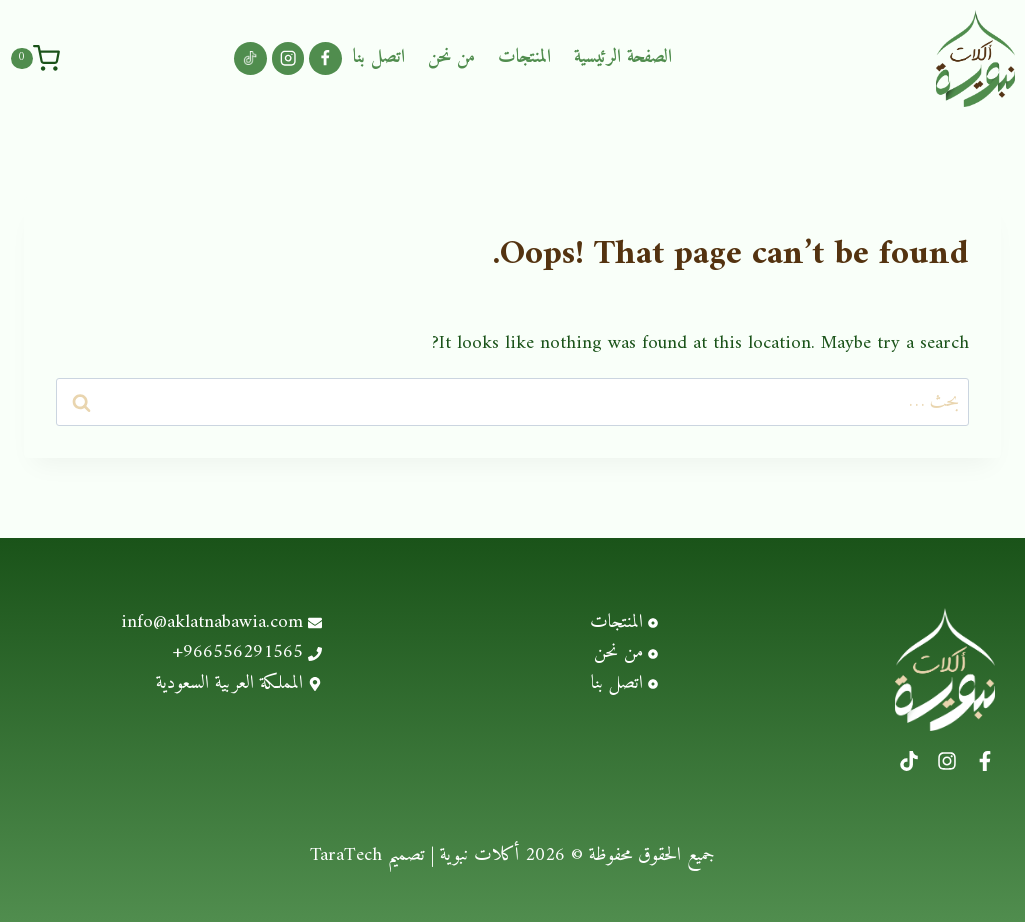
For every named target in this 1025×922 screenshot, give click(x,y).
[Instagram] (288, 58)
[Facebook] (325, 58)
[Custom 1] (250, 58)
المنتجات (524, 57)
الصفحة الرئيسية (623, 57)
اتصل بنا (379, 57)
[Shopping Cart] (35, 58)
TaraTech (346, 855)
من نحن (451, 57)
